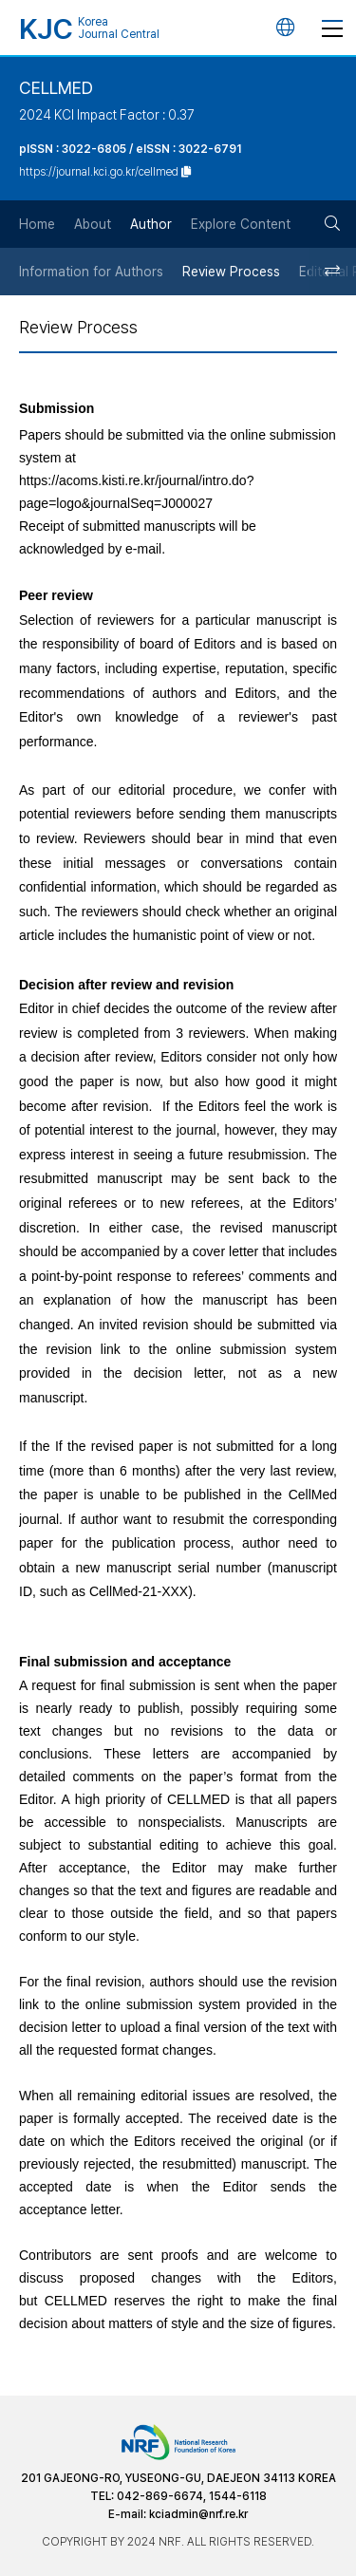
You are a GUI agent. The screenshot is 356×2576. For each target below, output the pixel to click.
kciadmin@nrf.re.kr (198, 2514)
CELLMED (56, 88)
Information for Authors (91, 271)
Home (37, 224)
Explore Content (240, 224)
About (92, 224)
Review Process (231, 271)
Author (151, 224)
